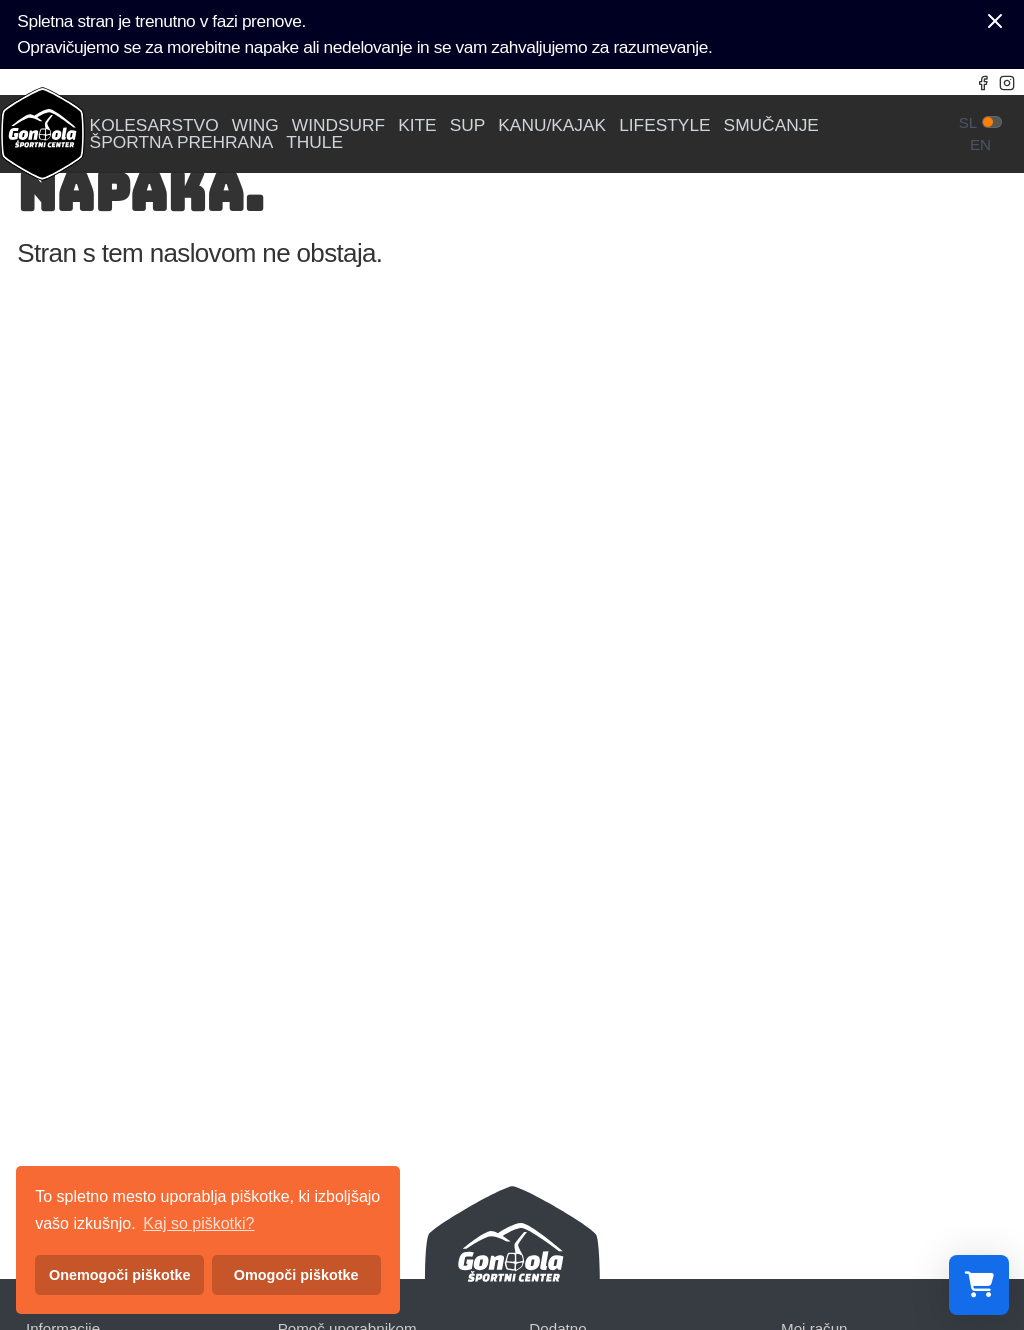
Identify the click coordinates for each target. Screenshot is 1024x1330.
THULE (314, 142)
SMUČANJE (771, 125)
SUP (468, 125)
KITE (417, 125)
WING (255, 125)
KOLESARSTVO (154, 125)
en (980, 144)
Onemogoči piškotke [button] (120, 1275)
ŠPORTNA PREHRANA (182, 142)
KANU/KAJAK (552, 125)
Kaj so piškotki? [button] (198, 1223)
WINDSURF (338, 125)
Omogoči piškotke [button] (296, 1275)
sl (968, 122)
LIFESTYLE (665, 125)
